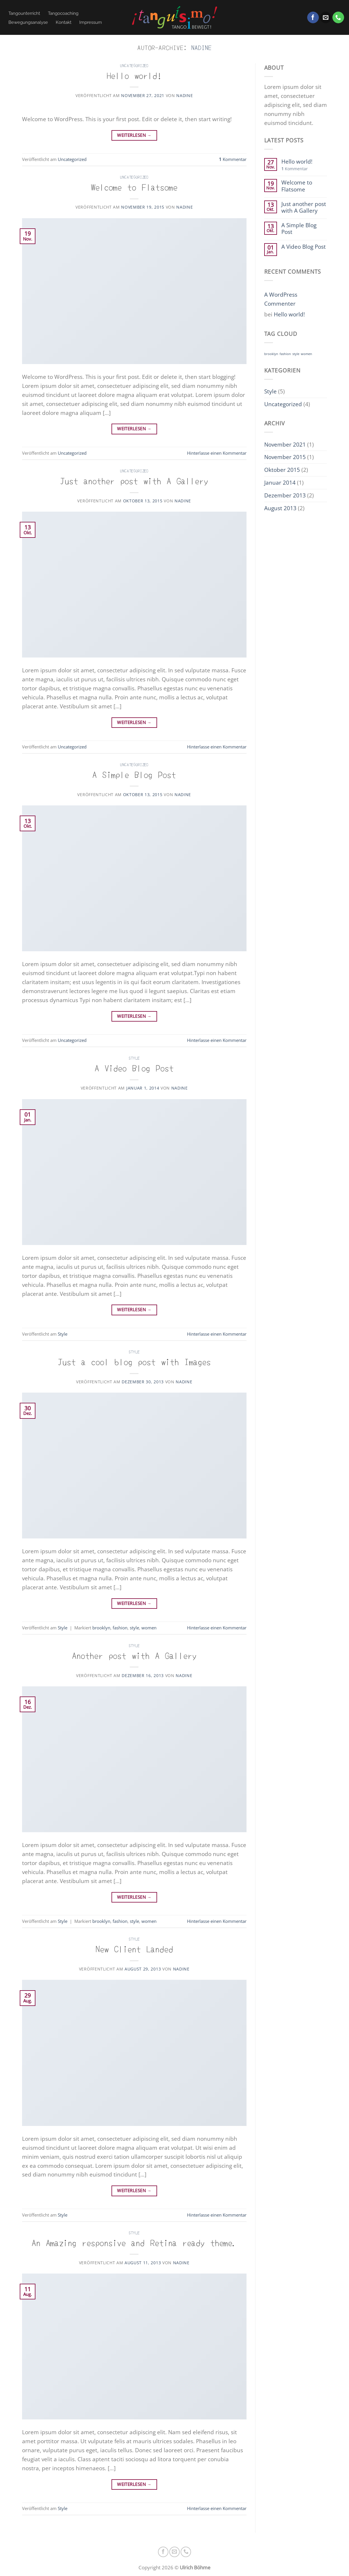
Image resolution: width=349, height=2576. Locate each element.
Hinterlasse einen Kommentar (217, 453)
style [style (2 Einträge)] (295, 354)
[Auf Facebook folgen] (313, 17)
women (148, 1627)
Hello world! (134, 75)
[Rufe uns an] (338, 17)
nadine (201, 47)
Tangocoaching (63, 13)
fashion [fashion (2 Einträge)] (285, 354)
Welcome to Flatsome (134, 186)
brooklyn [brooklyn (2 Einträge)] (271, 354)
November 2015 (285, 457)
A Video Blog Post (134, 1067)
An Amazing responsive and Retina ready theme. (134, 2242)
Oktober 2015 (282, 470)
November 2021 (285, 444)
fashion (120, 1627)
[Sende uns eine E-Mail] (326, 17)
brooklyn (101, 1627)
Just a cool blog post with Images (134, 1361)
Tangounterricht (24, 13)
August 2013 (280, 508)
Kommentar (233, 159)
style (134, 1627)
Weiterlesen (134, 135)
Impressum (90, 22)
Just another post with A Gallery (134, 480)
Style (134, 1058)
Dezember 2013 (285, 495)
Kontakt (63, 22)
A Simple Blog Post (134, 774)
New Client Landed (134, 1948)
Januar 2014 (280, 482)
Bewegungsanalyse (28, 22)
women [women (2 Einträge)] (306, 354)
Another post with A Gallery (134, 1655)
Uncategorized (134, 65)
